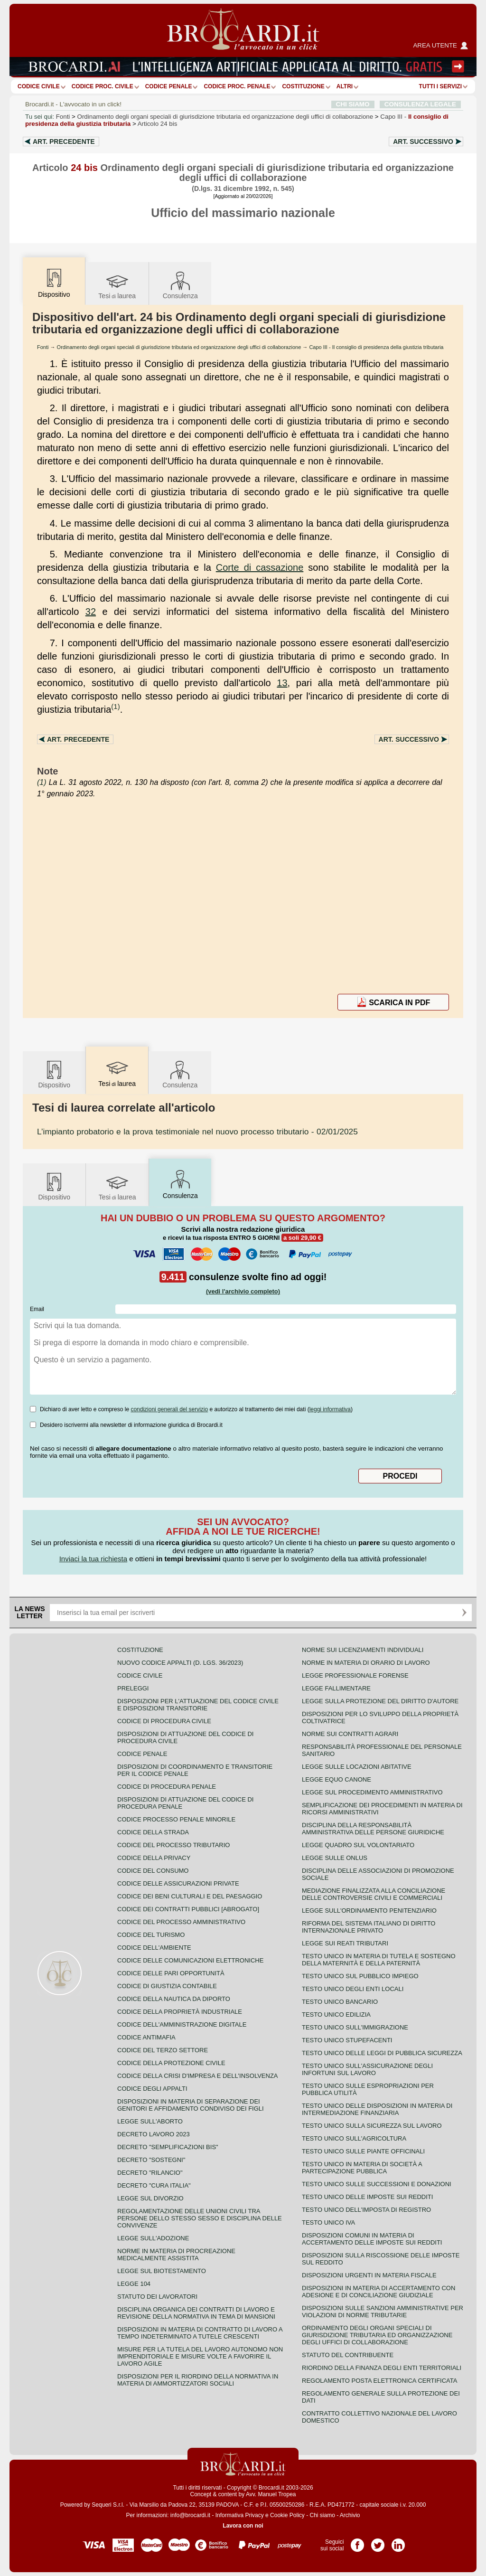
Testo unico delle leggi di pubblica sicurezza (382, 2053)
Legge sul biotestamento (161, 2270)
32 (90, 611)
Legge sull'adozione (153, 2238)
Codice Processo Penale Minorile (176, 1819)
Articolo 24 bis (158, 123)
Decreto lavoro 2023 (153, 2134)
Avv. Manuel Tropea (271, 2494)
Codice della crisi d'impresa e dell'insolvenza (197, 2075)
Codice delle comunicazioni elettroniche (190, 1960)
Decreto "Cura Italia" (154, 2185)
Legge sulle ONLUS (334, 1857)
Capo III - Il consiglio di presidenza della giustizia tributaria (376, 347)
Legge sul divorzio (150, 2198)
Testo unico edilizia (336, 2014)
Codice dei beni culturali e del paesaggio (189, 1896)
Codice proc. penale (237, 86)
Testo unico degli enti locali (352, 1988)
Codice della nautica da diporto (173, 1998)
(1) (115, 706)
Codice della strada (153, 1832)
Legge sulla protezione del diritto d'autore (380, 1701)
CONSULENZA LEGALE (420, 104)
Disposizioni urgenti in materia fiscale (369, 2275)
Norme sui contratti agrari (350, 1733)
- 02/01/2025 (197, 1131)
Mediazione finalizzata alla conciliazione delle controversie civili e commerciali (373, 1894)
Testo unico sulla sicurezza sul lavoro (372, 2125)
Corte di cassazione (260, 567)
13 (282, 683)
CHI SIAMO (353, 104)
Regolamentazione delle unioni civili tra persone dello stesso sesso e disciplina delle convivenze (199, 2218)
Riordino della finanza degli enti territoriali (381, 2367)
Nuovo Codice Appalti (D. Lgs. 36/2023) (180, 1662)
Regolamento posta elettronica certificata (379, 2380)
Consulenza (180, 285)
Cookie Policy (287, 2515)
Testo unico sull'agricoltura (354, 2138)
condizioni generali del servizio (169, 1409)
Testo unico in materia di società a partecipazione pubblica (362, 2168)
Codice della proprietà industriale (179, 2011)
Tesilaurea (117, 285)
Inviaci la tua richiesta (93, 1559)
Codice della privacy (153, 1857)
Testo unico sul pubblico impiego (360, 1976)
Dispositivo (54, 1074)
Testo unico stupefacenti (347, 2040)
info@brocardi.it (190, 2515)
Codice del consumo (152, 1870)
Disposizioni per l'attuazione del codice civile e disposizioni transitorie (198, 1705)
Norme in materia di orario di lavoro (366, 1662)
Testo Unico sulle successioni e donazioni (376, 2184)
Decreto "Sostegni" (151, 2159)
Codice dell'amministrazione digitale (181, 2024)
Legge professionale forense (355, 1675)
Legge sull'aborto (150, 2121)
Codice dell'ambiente (154, 1947)
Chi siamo (322, 2515)
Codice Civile (39, 86)
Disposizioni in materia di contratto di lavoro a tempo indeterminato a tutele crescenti (199, 2333)
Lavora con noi (243, 2525)
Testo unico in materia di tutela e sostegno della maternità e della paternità (379, 1960)
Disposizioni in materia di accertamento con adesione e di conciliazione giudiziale (378, 2291)
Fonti (63, 116)
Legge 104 (133, 2283)
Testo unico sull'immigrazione (355, 2027)
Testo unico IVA (328, 2222)
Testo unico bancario (340, 2001)
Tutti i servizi (440, 86)
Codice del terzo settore (162, 2050)
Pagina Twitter (377, 2541)
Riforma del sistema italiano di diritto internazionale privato (368, 1927)
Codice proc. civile (102, 86)
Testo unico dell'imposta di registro (366, 2209)
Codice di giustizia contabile (167, 1986)
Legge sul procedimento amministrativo (372, 1792)
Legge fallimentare (336, 1688)
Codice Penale (168, 86)
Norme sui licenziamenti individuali (362, 1649)
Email (37, 1309)
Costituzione (303, 86)
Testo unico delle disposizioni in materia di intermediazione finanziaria (377, 2109)
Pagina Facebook (357, 2541)
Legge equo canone (336, 1779)
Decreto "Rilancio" (150, 2172)
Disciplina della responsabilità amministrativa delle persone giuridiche (373, 1828)
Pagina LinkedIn (398, 2541)
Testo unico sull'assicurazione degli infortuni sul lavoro (367, 2069)
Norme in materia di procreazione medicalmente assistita (176, 2254)
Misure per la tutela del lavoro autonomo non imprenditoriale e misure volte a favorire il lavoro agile (200, 2356)
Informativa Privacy (239, 2515)
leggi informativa (330, 1409)
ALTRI (344, 86)
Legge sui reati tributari (345, 1943)
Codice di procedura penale (166, 1786)
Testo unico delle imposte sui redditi (367, 2196)
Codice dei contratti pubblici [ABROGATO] (188, 1909)
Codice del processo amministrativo (181, 1921)
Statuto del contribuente (347, 2355)
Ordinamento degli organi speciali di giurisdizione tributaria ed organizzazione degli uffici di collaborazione (225, 116)
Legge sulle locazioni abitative (356, 1766)
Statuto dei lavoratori (157, 2296)
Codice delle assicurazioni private (178, 1883)
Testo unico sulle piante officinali (363, 2151)
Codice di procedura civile (164, 1721)
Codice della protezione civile (171, 2062)
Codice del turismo (151, 1934)
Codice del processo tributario (173, 1845)
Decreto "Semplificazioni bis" (167, 2147)
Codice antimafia (146, 2037)
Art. (64, 141)
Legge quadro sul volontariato (358, 1845)
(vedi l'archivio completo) (243, 1291)
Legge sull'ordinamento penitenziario (369, 1910)
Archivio (350, 2515)
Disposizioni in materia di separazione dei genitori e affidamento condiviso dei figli (190, 2105)
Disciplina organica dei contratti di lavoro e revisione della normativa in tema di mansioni (196, 2313)
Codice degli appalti (152, 2088)
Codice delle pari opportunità (170, 1973)
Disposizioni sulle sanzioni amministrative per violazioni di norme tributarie (382, 2311)
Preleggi (133, 1688)
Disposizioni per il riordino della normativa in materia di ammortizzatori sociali (197, 2380)
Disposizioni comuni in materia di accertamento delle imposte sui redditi (372, 2239)
